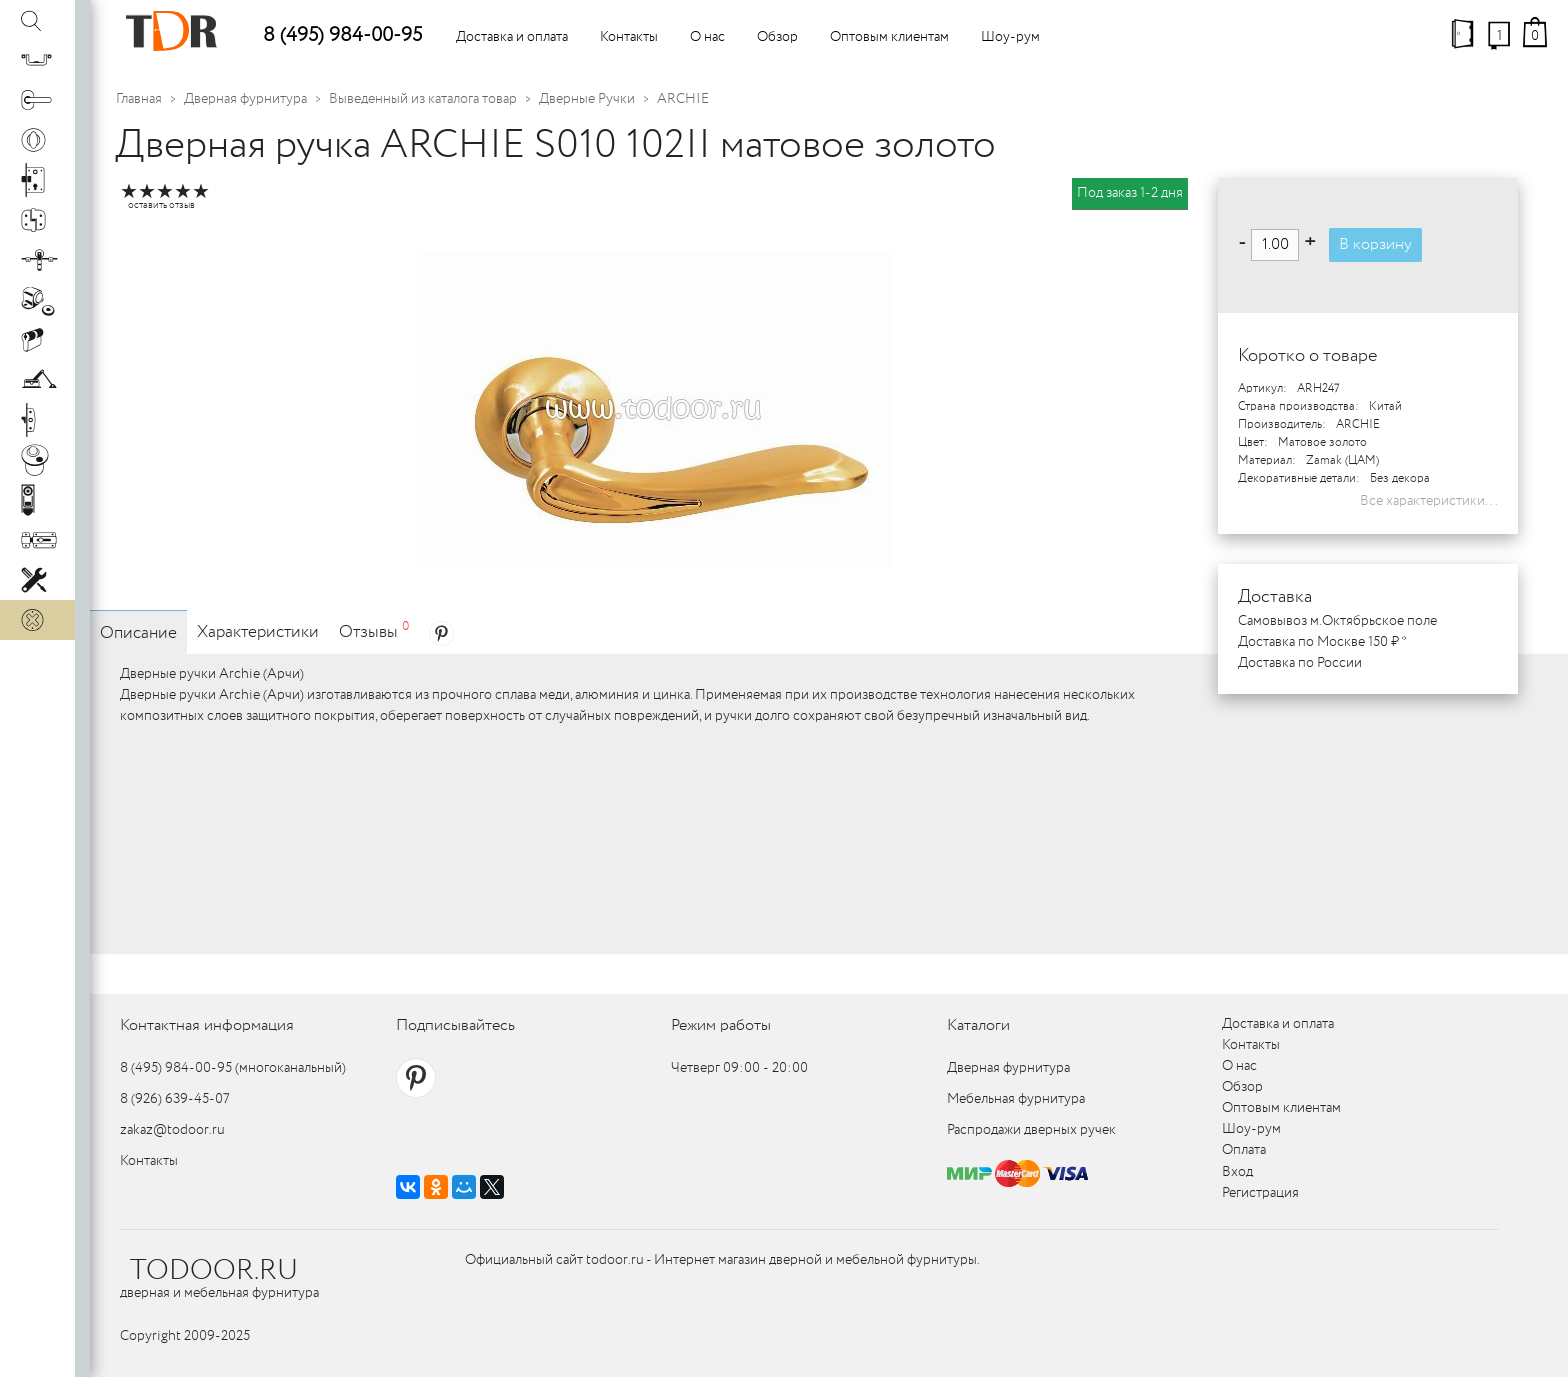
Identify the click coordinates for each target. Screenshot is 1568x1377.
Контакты (629, 37)
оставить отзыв (161, 205)
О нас (707, 37)
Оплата (1244, 1150)
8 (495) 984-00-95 (342, 35)
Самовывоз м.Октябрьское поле (1337, 621)
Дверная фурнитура (245, 99)
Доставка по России (1300, 663)
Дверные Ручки (587, 99)
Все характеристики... (1429, 501)
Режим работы (721, 1025)
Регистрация (1260, 1193)
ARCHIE (683, 99)
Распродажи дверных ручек (1031, 1130)
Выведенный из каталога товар (423, 99)
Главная (139, 99)
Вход (1237, 1172)
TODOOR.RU (214, 1271)
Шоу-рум (1010, 37)
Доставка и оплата (512, 37)
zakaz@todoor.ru (172, 1130)
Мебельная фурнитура (1016, 1099)
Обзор (777, 37)
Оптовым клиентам (889, 37)
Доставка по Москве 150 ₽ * (1322, 642)
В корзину (1375, 244)
